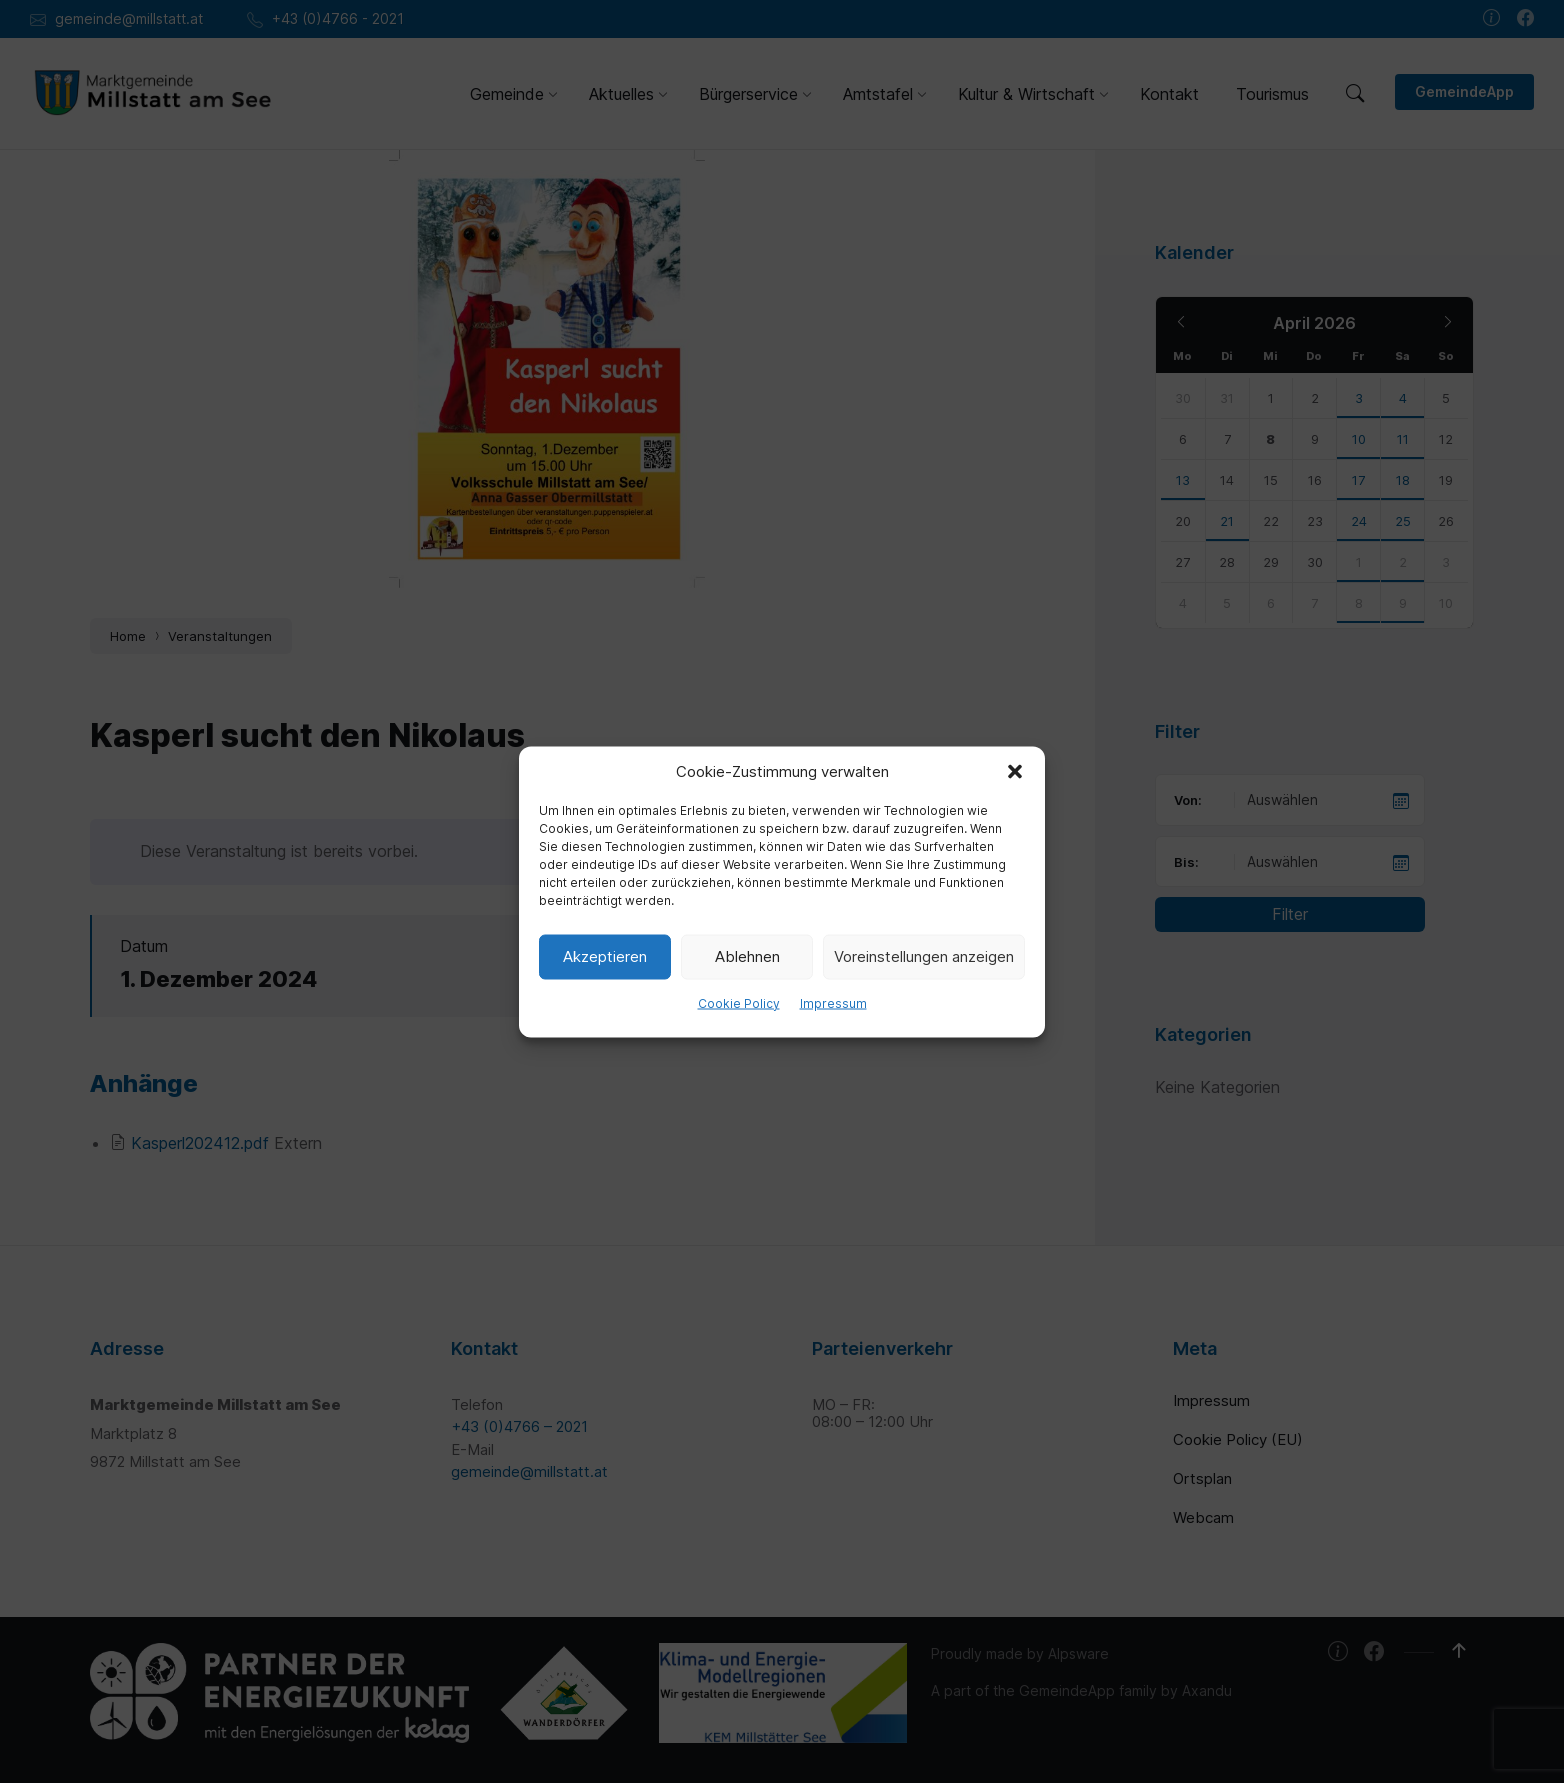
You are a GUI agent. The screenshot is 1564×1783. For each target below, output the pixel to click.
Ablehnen (747, 956)
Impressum (833, 1002)
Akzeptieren (605, 956)
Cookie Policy (739, 1002)
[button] (1015, 771)
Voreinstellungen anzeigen (924, 956)
